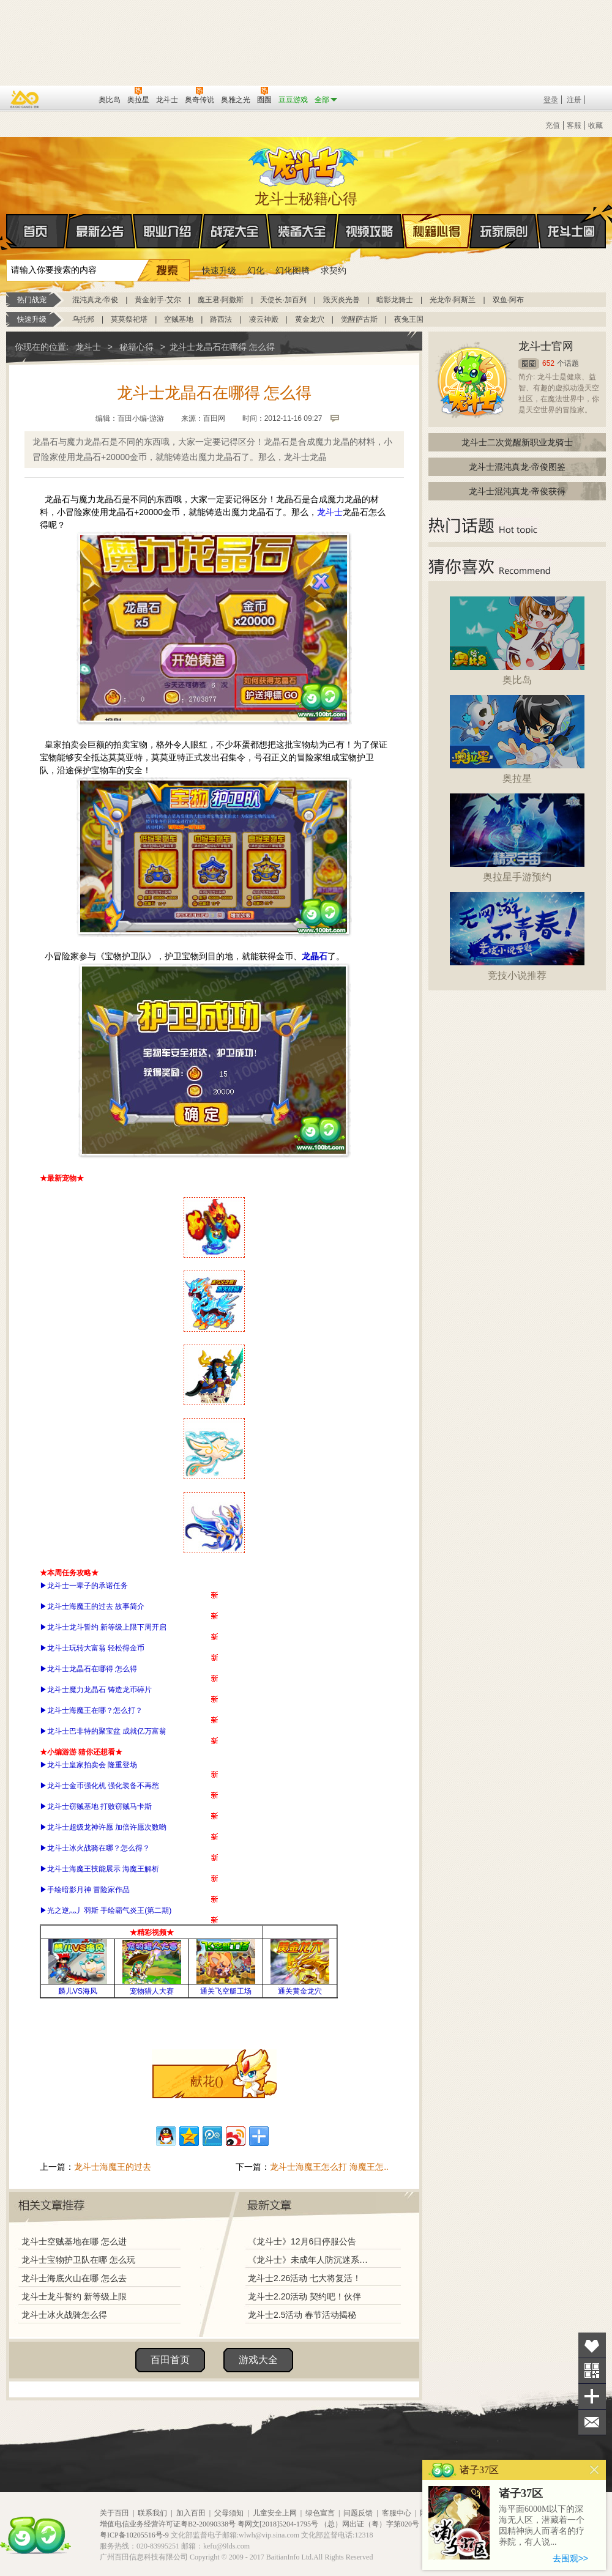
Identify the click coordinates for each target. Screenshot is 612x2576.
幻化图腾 (292, 270)
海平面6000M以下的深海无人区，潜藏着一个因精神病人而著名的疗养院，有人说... (541, 2525)
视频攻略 (370, 231)
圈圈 (528, 363)
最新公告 (100, 231)
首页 (7, 231)
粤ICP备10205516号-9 (134, 2535)
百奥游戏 (25, 99)
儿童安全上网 (275, 2513)
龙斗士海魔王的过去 (112, 2167)
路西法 (221, 319)
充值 (552, 125)
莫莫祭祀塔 (129, 319)
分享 (592, 2396)
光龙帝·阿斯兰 (453, 299)
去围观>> (570, 2558)
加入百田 (191, 2513)
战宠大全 (235, 231)
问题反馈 (358, 2513)
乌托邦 (83, 319)
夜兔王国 (409, 319)
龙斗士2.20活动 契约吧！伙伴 (304, 2296)
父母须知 (229, 2513)
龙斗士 (304, 163)
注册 (574, 99)
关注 (592, 2370)
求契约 (333, 270)
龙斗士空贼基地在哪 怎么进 (74, 2241)
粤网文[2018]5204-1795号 (277, 2524)
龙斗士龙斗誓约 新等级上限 (74, 2296)
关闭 (594, 2470)
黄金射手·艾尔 (158, 299)
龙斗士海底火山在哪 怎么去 (74, 2278)
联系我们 (152, 2513)
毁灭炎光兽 (341, 299)
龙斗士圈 (571, 219)
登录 (550, 99)
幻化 (255, 270)
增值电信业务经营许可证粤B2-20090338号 (168, 2524)
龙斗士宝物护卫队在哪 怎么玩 (78, 2260)
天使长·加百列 (283, 299)
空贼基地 (178, 319)
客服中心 (396, 2513)
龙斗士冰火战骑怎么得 (64, 2315)
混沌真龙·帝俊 (95, 299)
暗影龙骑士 (394, 299)
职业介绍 (168, 231)
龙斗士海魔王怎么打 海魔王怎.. (329, 2167)
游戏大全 (258, 2360)
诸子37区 (521, 2493)
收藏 (595, 125)
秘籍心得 (437, 231)
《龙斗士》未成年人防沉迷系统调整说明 (311, 2260)
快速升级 (219, 270)
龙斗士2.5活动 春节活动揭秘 (302, 2315)
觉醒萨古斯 (359, 319)
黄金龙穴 (309, 319)
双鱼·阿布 (508, 299)
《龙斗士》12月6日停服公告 (302, 2241)
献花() (206, 2081)
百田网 (71, 98)
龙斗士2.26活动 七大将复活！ (304, 2278)
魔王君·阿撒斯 (221, 299)
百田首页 (170, 2360)
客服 (574, 125)
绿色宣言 (320, 2513)
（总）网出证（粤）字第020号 (369, 2524)
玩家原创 (504, 231)
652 (548, 363)
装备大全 (302, 231)
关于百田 (114, 2513)
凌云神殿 (263, 319)
